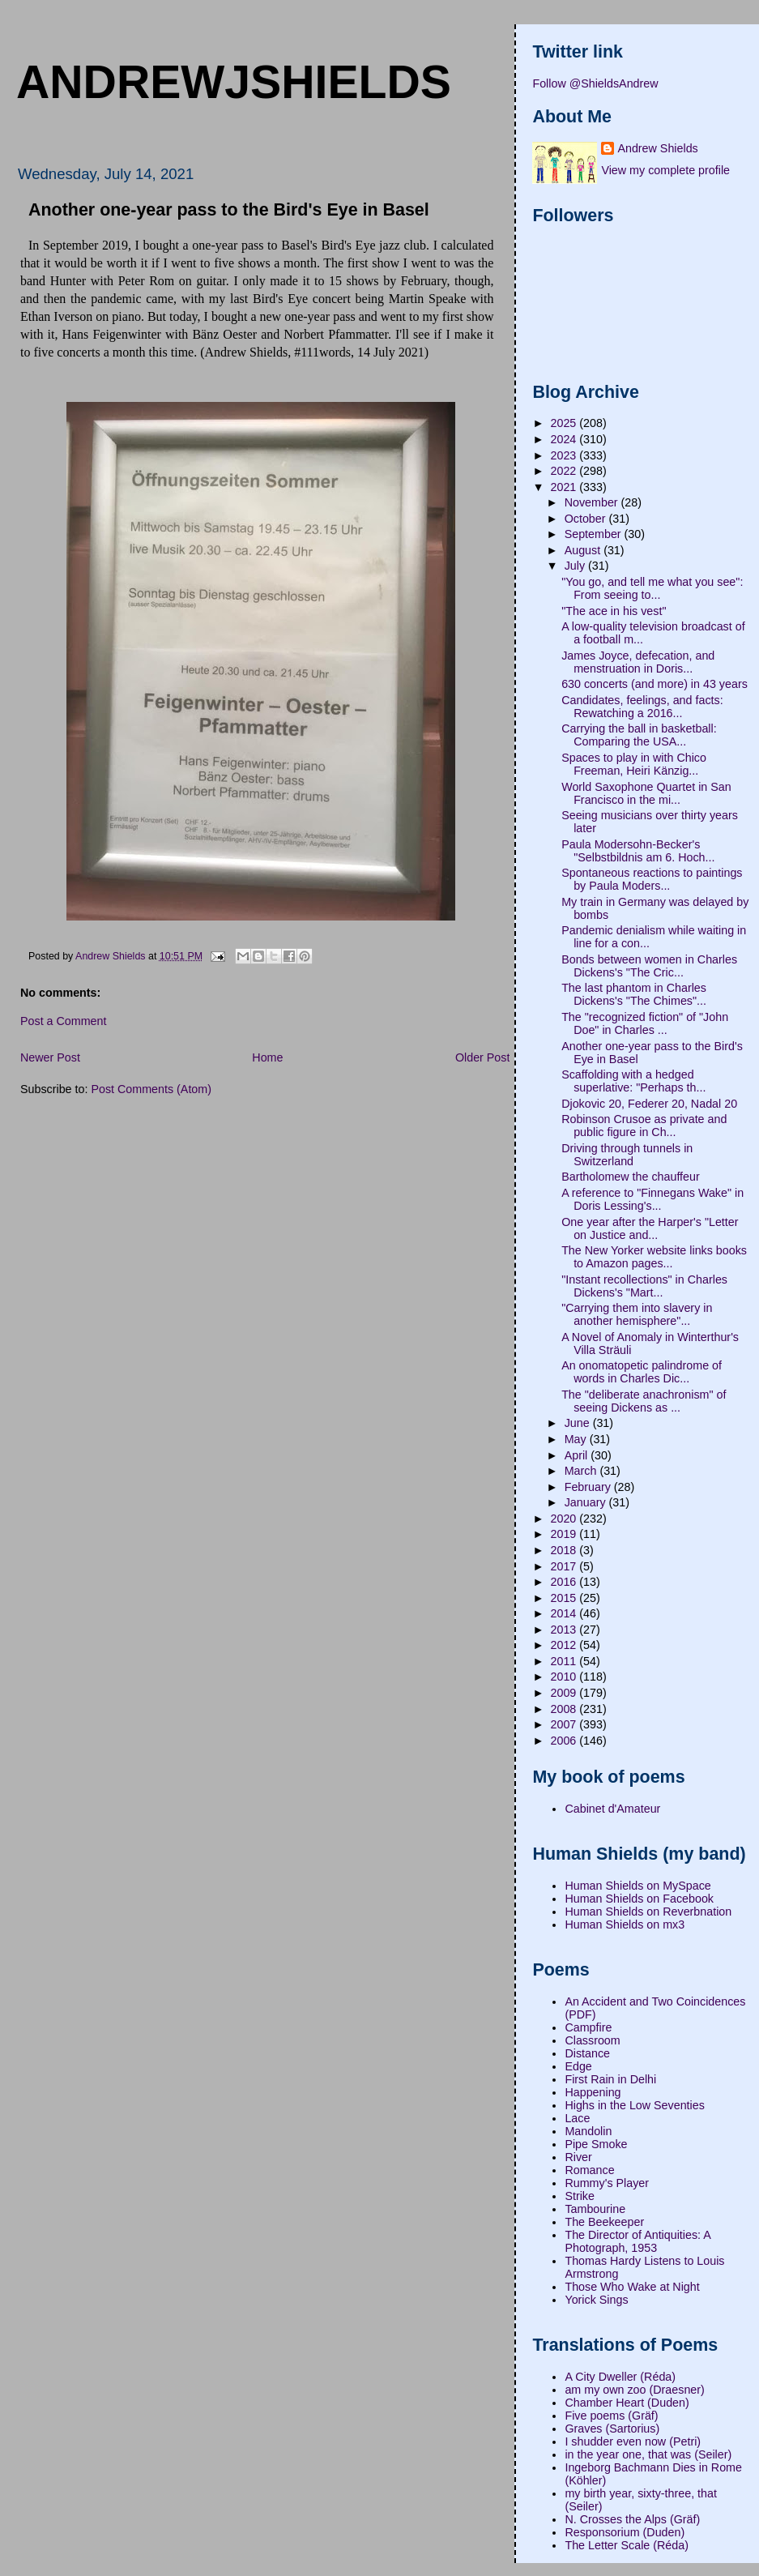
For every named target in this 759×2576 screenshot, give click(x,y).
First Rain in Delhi (610, 2079)
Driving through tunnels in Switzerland (627, 1155)
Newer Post (50, 1057)
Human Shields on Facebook (639, 1898)
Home (267, 1057)
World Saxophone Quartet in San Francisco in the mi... (646, 793)
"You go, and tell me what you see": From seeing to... (652, 588)
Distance (587, 2053)
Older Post (482, 1057)
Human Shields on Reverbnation (648, 1911)
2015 (565, 1597)
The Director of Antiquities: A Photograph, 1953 (637, 2241)
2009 (565, 1692)
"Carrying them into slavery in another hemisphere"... (636, 1314)
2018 (565, 1550)
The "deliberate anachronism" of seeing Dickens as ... (643, 1401)
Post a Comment (63, 1021)
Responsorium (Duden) (624, 2532)
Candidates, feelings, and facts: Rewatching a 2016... (642, 707)
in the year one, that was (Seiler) (648, 2454)
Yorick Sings (596, 2299)
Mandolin (588, 2131)
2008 (565, 1708)
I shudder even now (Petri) (633, 2441)
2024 (565, 439)
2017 (565, 1566)
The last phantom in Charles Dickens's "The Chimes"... (633, 994)
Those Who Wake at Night (632, 2286)
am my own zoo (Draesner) (634, 2389)
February (589, 1486)
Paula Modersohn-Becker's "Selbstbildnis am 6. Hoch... (637, 851)
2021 (565, 487)
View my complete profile (665, 170)
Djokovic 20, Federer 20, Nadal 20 (649, 1103)
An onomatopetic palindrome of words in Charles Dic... (641, 1372)
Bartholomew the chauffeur (630, 1176)
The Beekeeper (604, 2221)
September (595, 534)
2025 (565, 423)
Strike (580, 2195)
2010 (565, 1676)
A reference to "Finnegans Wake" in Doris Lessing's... (652, 1199)
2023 (565, 455)
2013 (565, 1629)
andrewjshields (233, 82)
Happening (592, 2092)
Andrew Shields (657, 148)
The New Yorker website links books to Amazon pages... (654, 1257)
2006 (565, 1740)
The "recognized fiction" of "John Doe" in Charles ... (644, 1023)
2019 (565, 1533)
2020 (565, 1518)
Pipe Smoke (596, 2144)
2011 (565, 1661)
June (579, 1422)
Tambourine (595, 2208)
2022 (565, 470)
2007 (565, 1724)
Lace (577, 2118)
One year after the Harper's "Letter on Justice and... (649, 1228)
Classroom (592, 2040)
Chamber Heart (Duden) (627, 2402)
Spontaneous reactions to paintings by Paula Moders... (651, 879)
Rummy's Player (607, 2183)
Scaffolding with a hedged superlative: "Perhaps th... (633, 1081)
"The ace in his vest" (613, 610)
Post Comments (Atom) (151, 1089)
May (577, 1439)
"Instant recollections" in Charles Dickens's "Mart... (644, 1286)
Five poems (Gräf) (611, 2415)
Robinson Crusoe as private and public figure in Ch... (644, 1125)
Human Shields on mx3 (624, 1924)
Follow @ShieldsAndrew (595, 83)
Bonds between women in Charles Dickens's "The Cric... (649, 966)
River (578, 2157)
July (576, 565)
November (593, 502)
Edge (578, 2066)
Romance (589, 2170)
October (587, 518)
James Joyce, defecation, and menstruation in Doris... (637, 662)
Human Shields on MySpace (637, 1885)
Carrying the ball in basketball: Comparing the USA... (639, 735)
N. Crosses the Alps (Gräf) (632, 2519)
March (582, 1470)
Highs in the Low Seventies (634, 2105)
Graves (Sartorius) (612, 2428)
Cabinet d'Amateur (612, 1808)
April (578, 1455)
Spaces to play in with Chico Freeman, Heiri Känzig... (633, 764)
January (587, 1502)
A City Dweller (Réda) (620, 2376)
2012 (565, 1644)
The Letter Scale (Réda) (627, 2545)
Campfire (588, 2027)
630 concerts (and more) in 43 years (654, 683)
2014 (565, 1613)
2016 (565, 1581)
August (584, 550)
